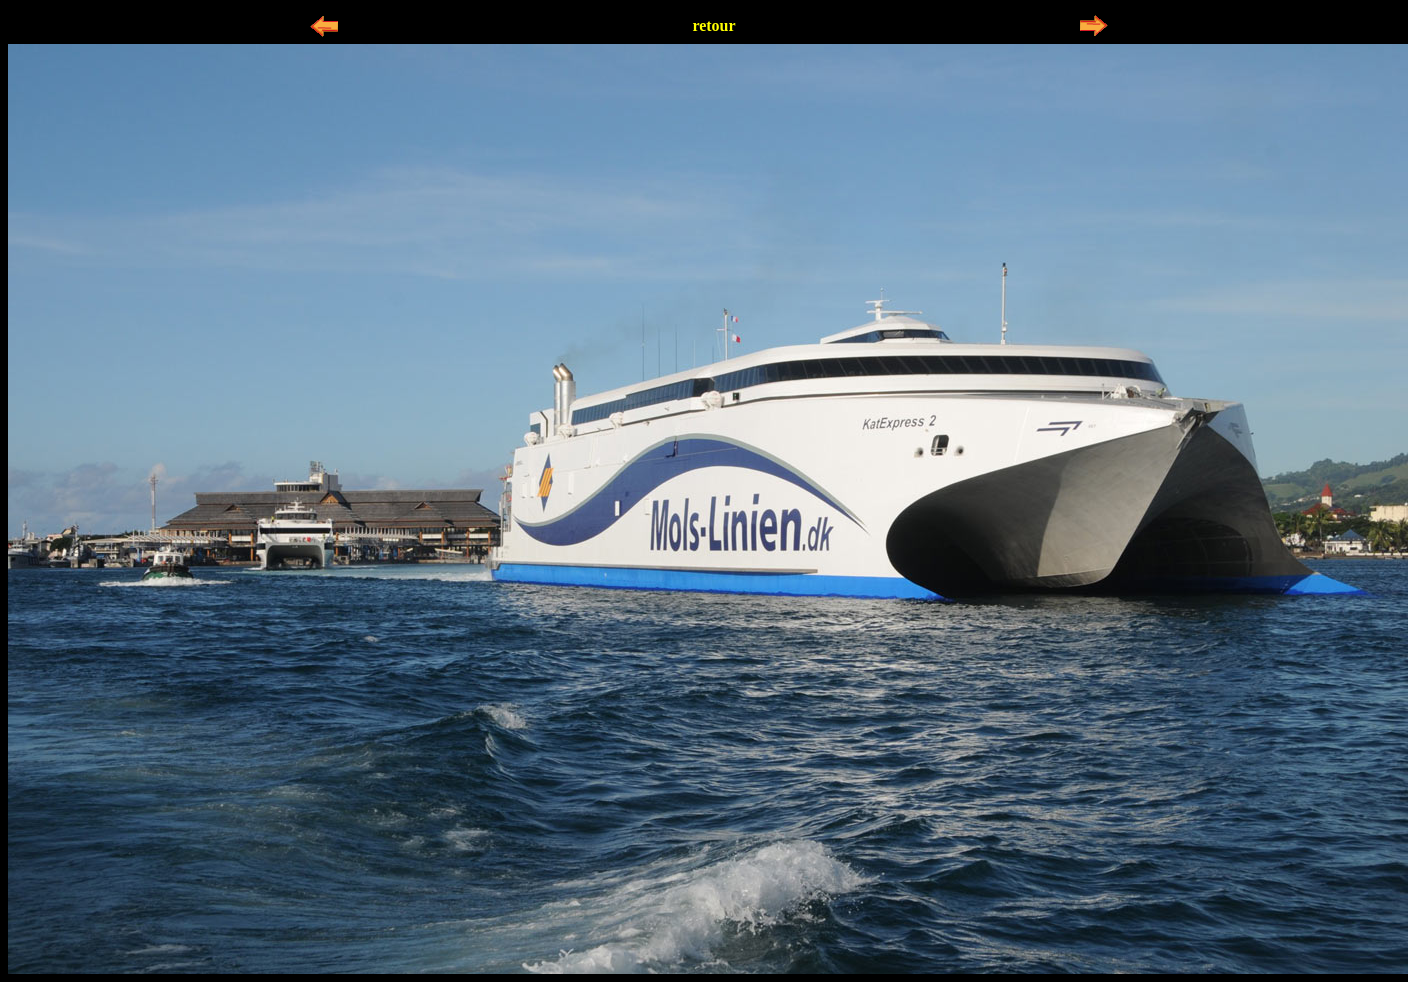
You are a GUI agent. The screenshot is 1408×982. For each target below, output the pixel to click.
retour (713, 25)
